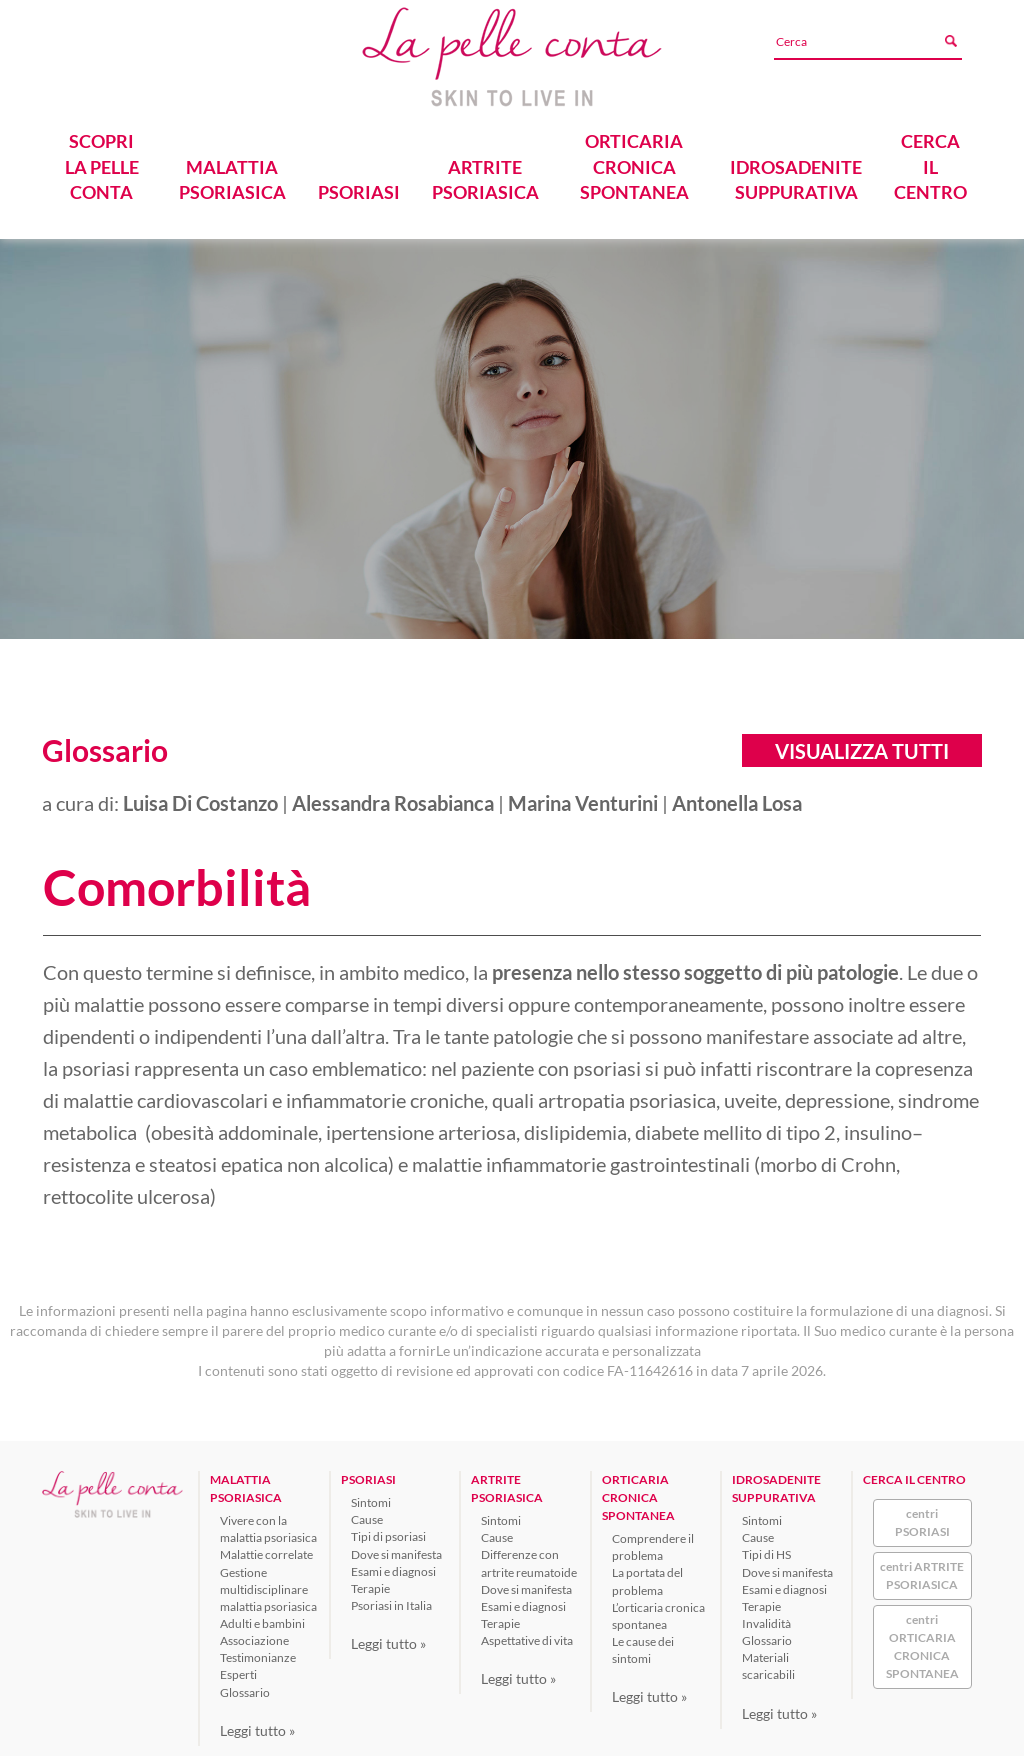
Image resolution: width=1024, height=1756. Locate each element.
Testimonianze (258, 1653)
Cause (367, 1515)
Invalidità (766, 1619)
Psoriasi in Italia (391, 1601)
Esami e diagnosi (393, 1566)
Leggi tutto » (257, 1725)
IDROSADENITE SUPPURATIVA (796, 175)
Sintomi (371, 1498)
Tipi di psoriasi (388, 1532)
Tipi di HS (766, 1550)
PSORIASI (358, 188)
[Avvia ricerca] (952, 41)
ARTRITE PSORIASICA (484, 175)
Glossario (245, 1687)
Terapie (370, 1583)
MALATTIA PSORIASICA (231, 175)
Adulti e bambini (262, 1619)
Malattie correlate (266, 1550)
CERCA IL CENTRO (930, 162)
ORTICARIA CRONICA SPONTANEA (634, 162)
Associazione (254, 1636)
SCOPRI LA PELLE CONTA (102, 162)
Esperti (238, 1670)
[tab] (512, 884)
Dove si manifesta (396, 1549)
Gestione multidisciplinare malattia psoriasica (268, 1584)
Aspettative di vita (527, 1636)
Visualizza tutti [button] (862, 746)
